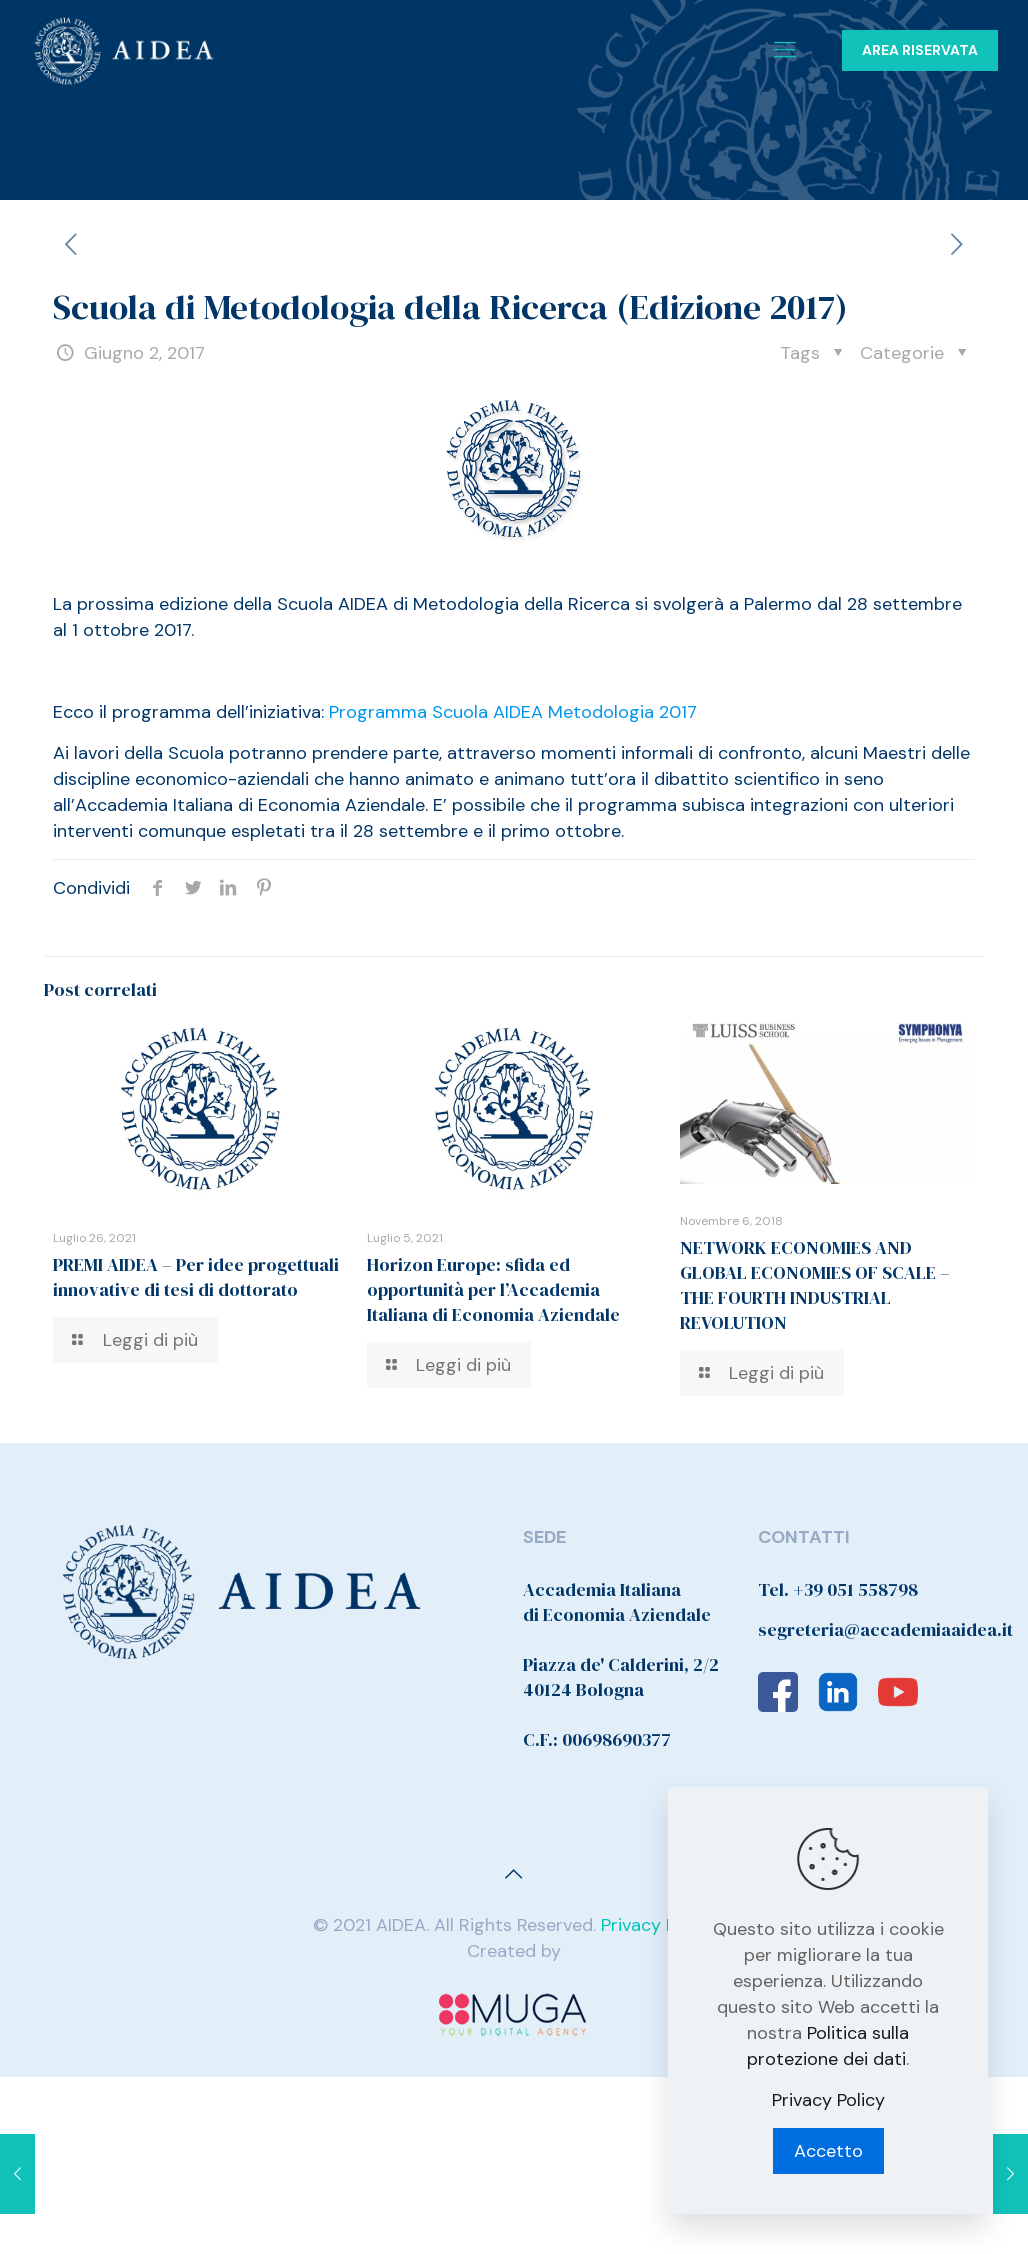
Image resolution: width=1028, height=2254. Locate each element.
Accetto (828, 2151)
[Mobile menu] (785, 50)
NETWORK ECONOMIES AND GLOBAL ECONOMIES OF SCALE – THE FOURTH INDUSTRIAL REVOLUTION (815, 1285)
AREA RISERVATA (920, 50)
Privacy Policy (657, 1925)
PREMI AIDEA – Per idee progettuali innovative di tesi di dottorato (196, 1277)
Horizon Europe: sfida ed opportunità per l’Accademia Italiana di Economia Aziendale (493, 1289)
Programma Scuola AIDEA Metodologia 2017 (513, 712)
